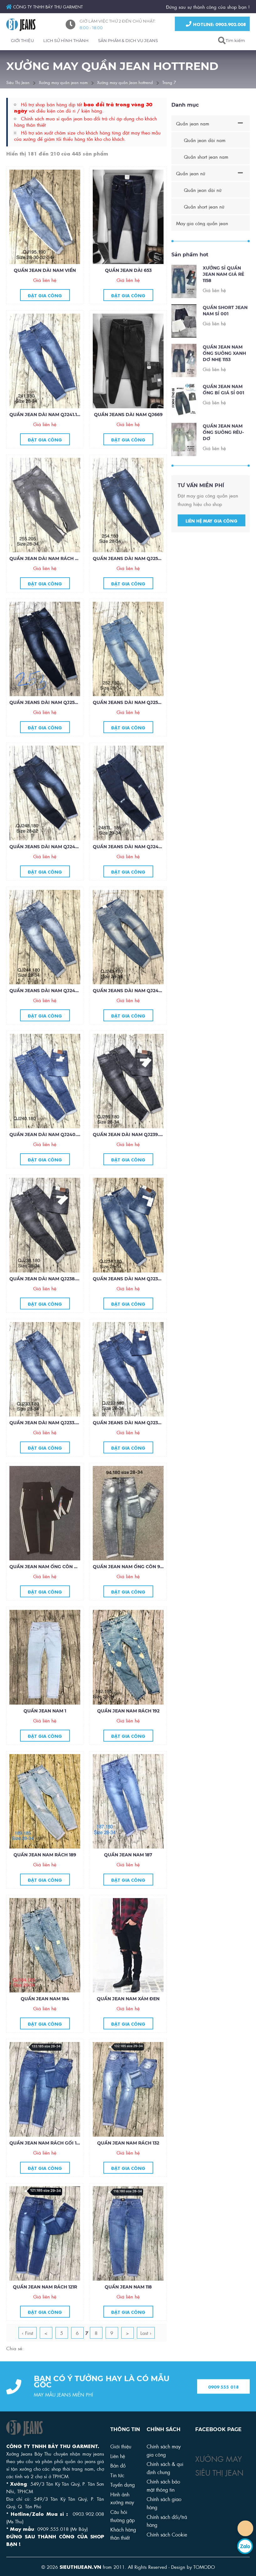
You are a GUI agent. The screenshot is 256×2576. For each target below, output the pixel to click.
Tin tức (117, 2475)
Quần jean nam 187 (128, 1855)
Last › (145, 2333)
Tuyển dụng (122, 2484)
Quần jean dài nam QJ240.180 (46, 1134)
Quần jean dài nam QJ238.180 (46, 1279)
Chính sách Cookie (167, 2534)
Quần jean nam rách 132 (128, 2143)
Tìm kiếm (235, 40)
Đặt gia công (45, 295)
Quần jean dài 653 (128, 270)
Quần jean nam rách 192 (128, 1711)
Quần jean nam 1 (45, 1711)
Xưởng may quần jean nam (63, 82)
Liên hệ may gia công (211, 539)
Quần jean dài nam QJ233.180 (46, 1423)
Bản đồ (118, 2465)
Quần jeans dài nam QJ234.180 (131, 1279)
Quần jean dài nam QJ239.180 (130, 1134)
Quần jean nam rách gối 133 (45, 2143)
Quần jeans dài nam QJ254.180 (131, 558)
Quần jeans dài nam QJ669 (128, 414)
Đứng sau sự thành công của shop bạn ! (208, 6)
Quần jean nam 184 (45, 1999)
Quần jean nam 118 (128, 2287)
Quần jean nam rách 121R (45, 2287)
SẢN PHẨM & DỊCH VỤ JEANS (128, 40)
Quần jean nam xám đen (128, 1999)
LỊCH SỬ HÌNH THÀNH (66, 40)
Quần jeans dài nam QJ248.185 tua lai (141, 846)
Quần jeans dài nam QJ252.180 (131, 702)
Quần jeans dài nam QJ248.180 (48, 846)
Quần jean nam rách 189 (44, 1855)
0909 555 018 (223, 2405)
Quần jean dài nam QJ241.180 (46, 414)
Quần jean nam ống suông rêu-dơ (223, 451)
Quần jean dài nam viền (45, 270)
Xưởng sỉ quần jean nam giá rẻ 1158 (223, 293)
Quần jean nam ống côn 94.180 (132, 1566)
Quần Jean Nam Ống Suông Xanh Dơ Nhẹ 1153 (224, 372)
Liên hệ (117, 2455)
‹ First (27, 2333)
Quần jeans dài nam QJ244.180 (48, 990)
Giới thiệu (120, 2446)
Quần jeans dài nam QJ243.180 (131, 990)
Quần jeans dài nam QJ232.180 (131, 1423)
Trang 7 (169, 82)
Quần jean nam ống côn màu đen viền (58, 1566)
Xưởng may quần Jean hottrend (125, 82)
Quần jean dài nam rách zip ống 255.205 (60, 558)
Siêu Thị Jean (17, 82)
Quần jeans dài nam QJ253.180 (47, 702)
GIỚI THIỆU (22, 40)
